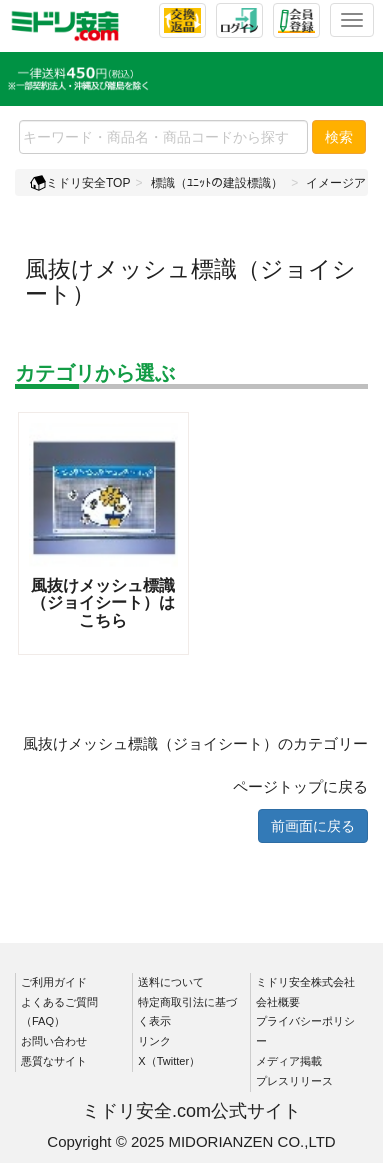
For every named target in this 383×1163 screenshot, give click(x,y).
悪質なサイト (54, 1061)
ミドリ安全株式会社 (305, 982)
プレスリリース (294, 1081)
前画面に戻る (313, 826)
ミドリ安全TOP (80, 183)
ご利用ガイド (54, 982)
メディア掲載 (289, 1061)
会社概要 (278, 1002)
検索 (339, 137)
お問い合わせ (54, 1041)
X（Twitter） (169, 1061)
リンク (154, 1041)
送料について (171, 982)
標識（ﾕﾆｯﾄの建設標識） (217, 183)
